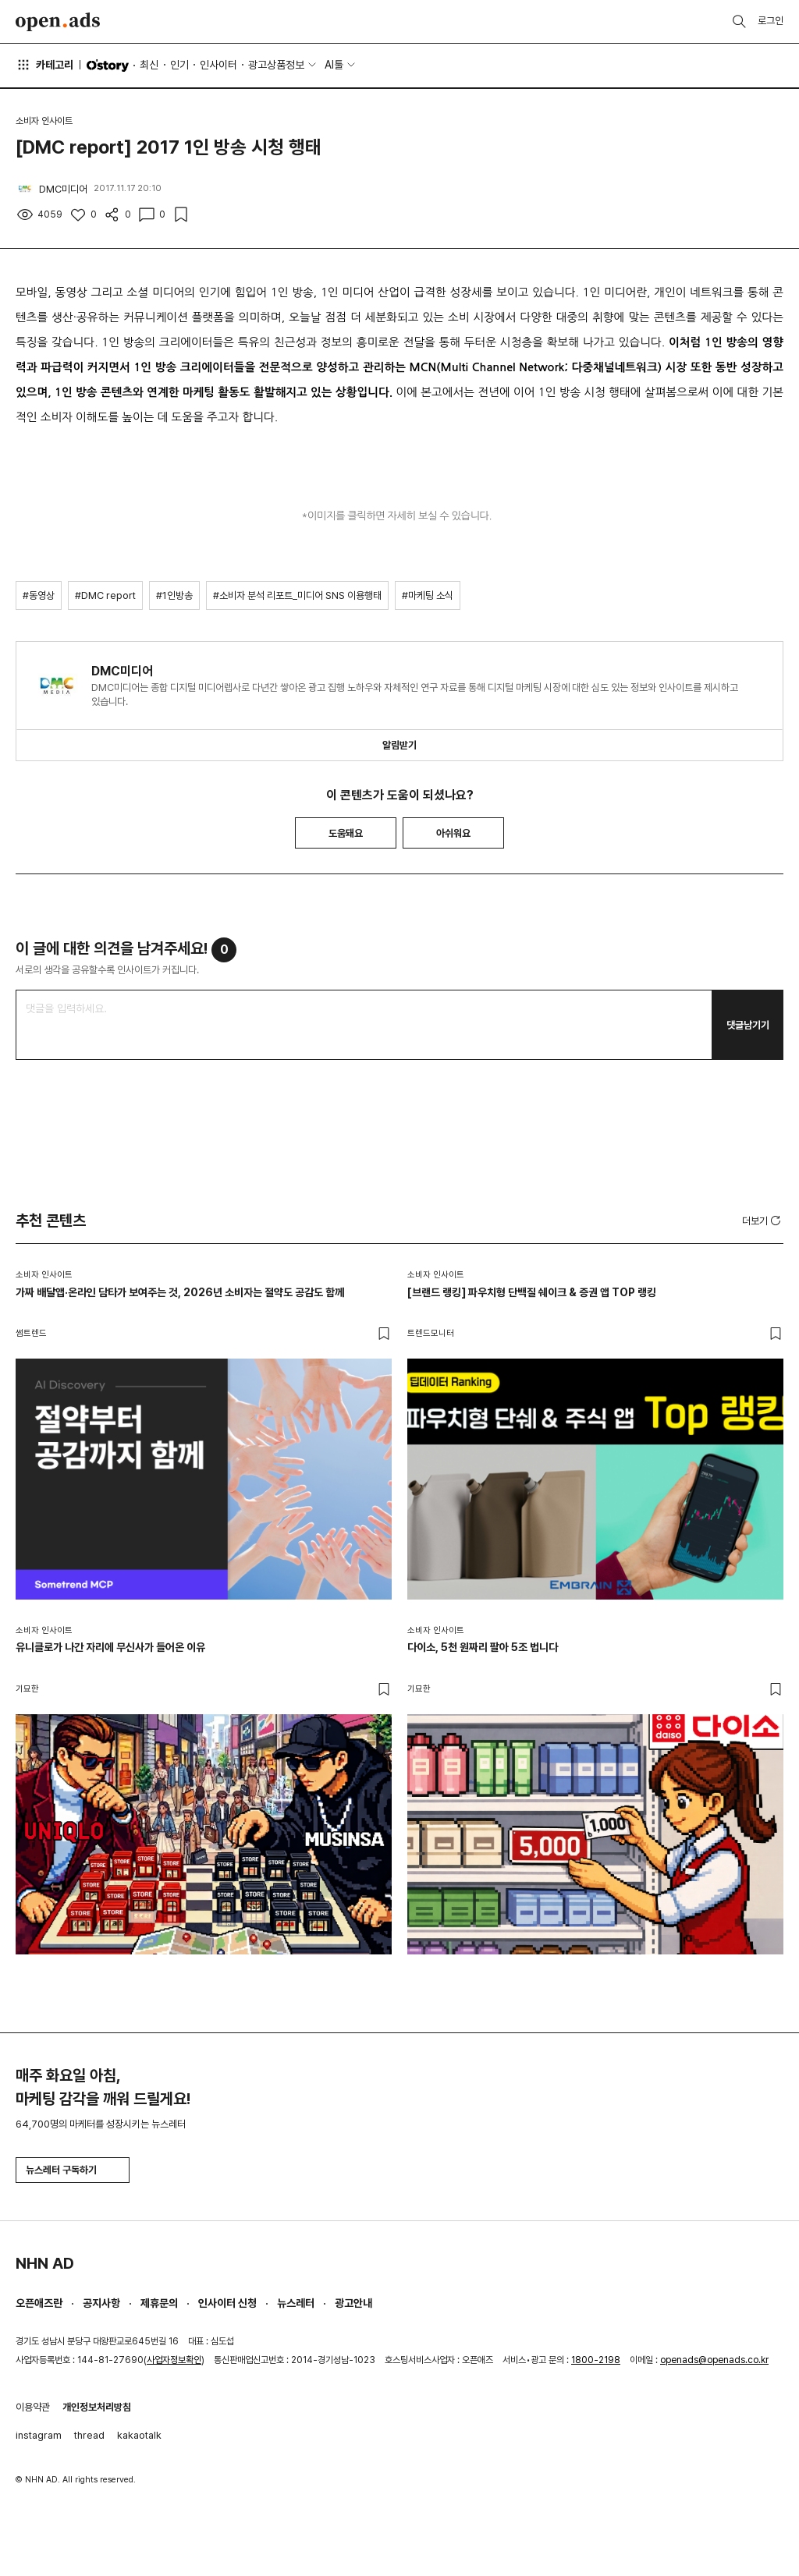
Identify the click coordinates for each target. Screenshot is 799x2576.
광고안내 (353, 2303)
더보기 (762, 1220)
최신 (149, 64)
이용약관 (33, 2407)
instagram (39, 2435)
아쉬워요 (453, 833)
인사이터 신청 (227, 2303)
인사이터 (218, 64)
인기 (179, 64)
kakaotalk (139, 2435)
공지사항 (101, 2303)
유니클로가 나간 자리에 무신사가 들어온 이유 (110, 1647)
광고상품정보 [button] (276, 64)
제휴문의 (159, 2303)
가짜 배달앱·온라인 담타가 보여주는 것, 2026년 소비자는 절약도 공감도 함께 (180, 1292)
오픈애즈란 (39, 2303)
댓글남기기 (747, 1025)
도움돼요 (345, 833)
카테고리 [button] (44, 65)
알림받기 (399, 745)
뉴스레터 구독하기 (72, 2170)
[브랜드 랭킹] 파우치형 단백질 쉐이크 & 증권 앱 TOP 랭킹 (531, 1292)
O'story (108, 65)
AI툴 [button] (334, 64)
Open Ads (58, 21)
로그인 (770, 21)
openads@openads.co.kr (714, 2360)
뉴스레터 (295, 2303)
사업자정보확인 (174, 2360)
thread (89, 2435)
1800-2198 (595, 2360)
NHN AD (45, 2263)
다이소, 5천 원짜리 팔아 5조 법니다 (482, 1647)
